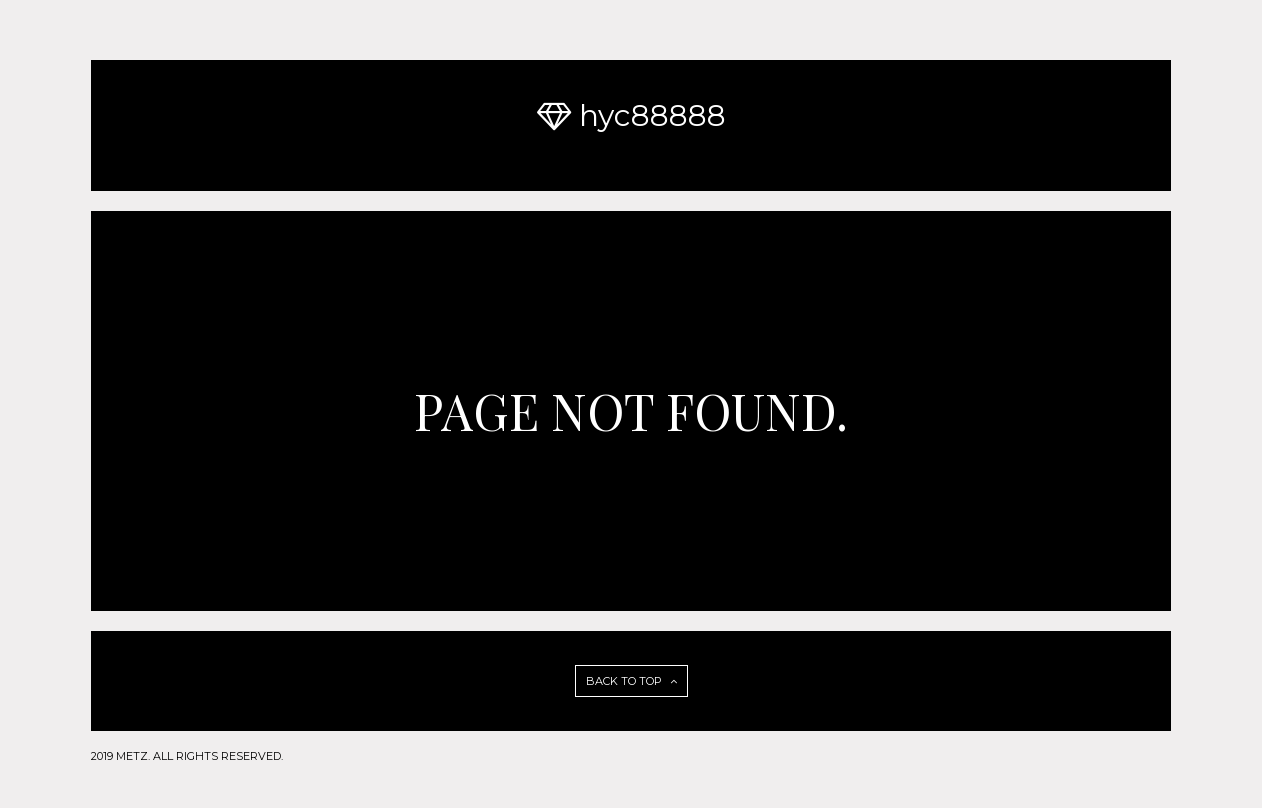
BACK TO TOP (631, 681)
